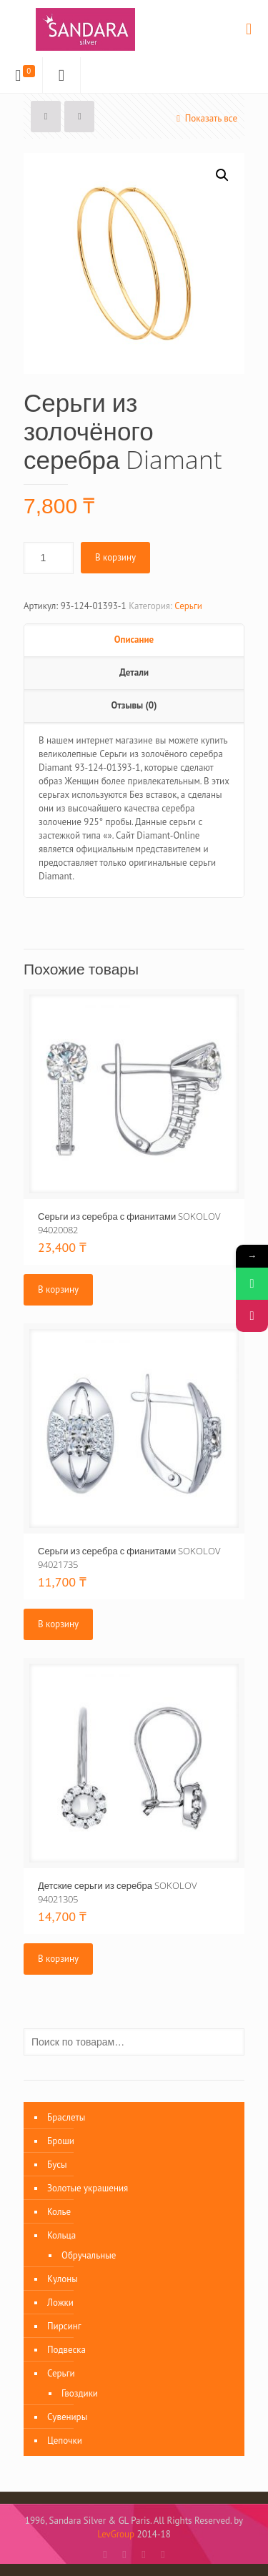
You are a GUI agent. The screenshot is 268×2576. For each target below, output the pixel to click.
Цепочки (64, 2440)
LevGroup (115, 2534)
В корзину (115, 557)
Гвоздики (79, 2393)
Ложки (60, 2302)
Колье (59, 2212)
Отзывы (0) (134, 705)
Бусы (57, 2164)
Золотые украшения (87, 2188)
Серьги (188, 606)
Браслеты (66, 2117)
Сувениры (67, 2417)
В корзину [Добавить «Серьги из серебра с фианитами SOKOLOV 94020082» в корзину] (58, 1289)
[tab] (134, 640)
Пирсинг (64, 2326)
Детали (134, 672)
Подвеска (66, 2350)
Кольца (61, 2235)
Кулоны (62, 2279)
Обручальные (88, 2255)
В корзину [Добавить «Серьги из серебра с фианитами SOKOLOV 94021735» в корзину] (58, 1624)
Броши (60, 2141)
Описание (134, 639)
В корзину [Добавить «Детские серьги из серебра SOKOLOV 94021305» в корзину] (58, 1959)
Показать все (204, 118)
